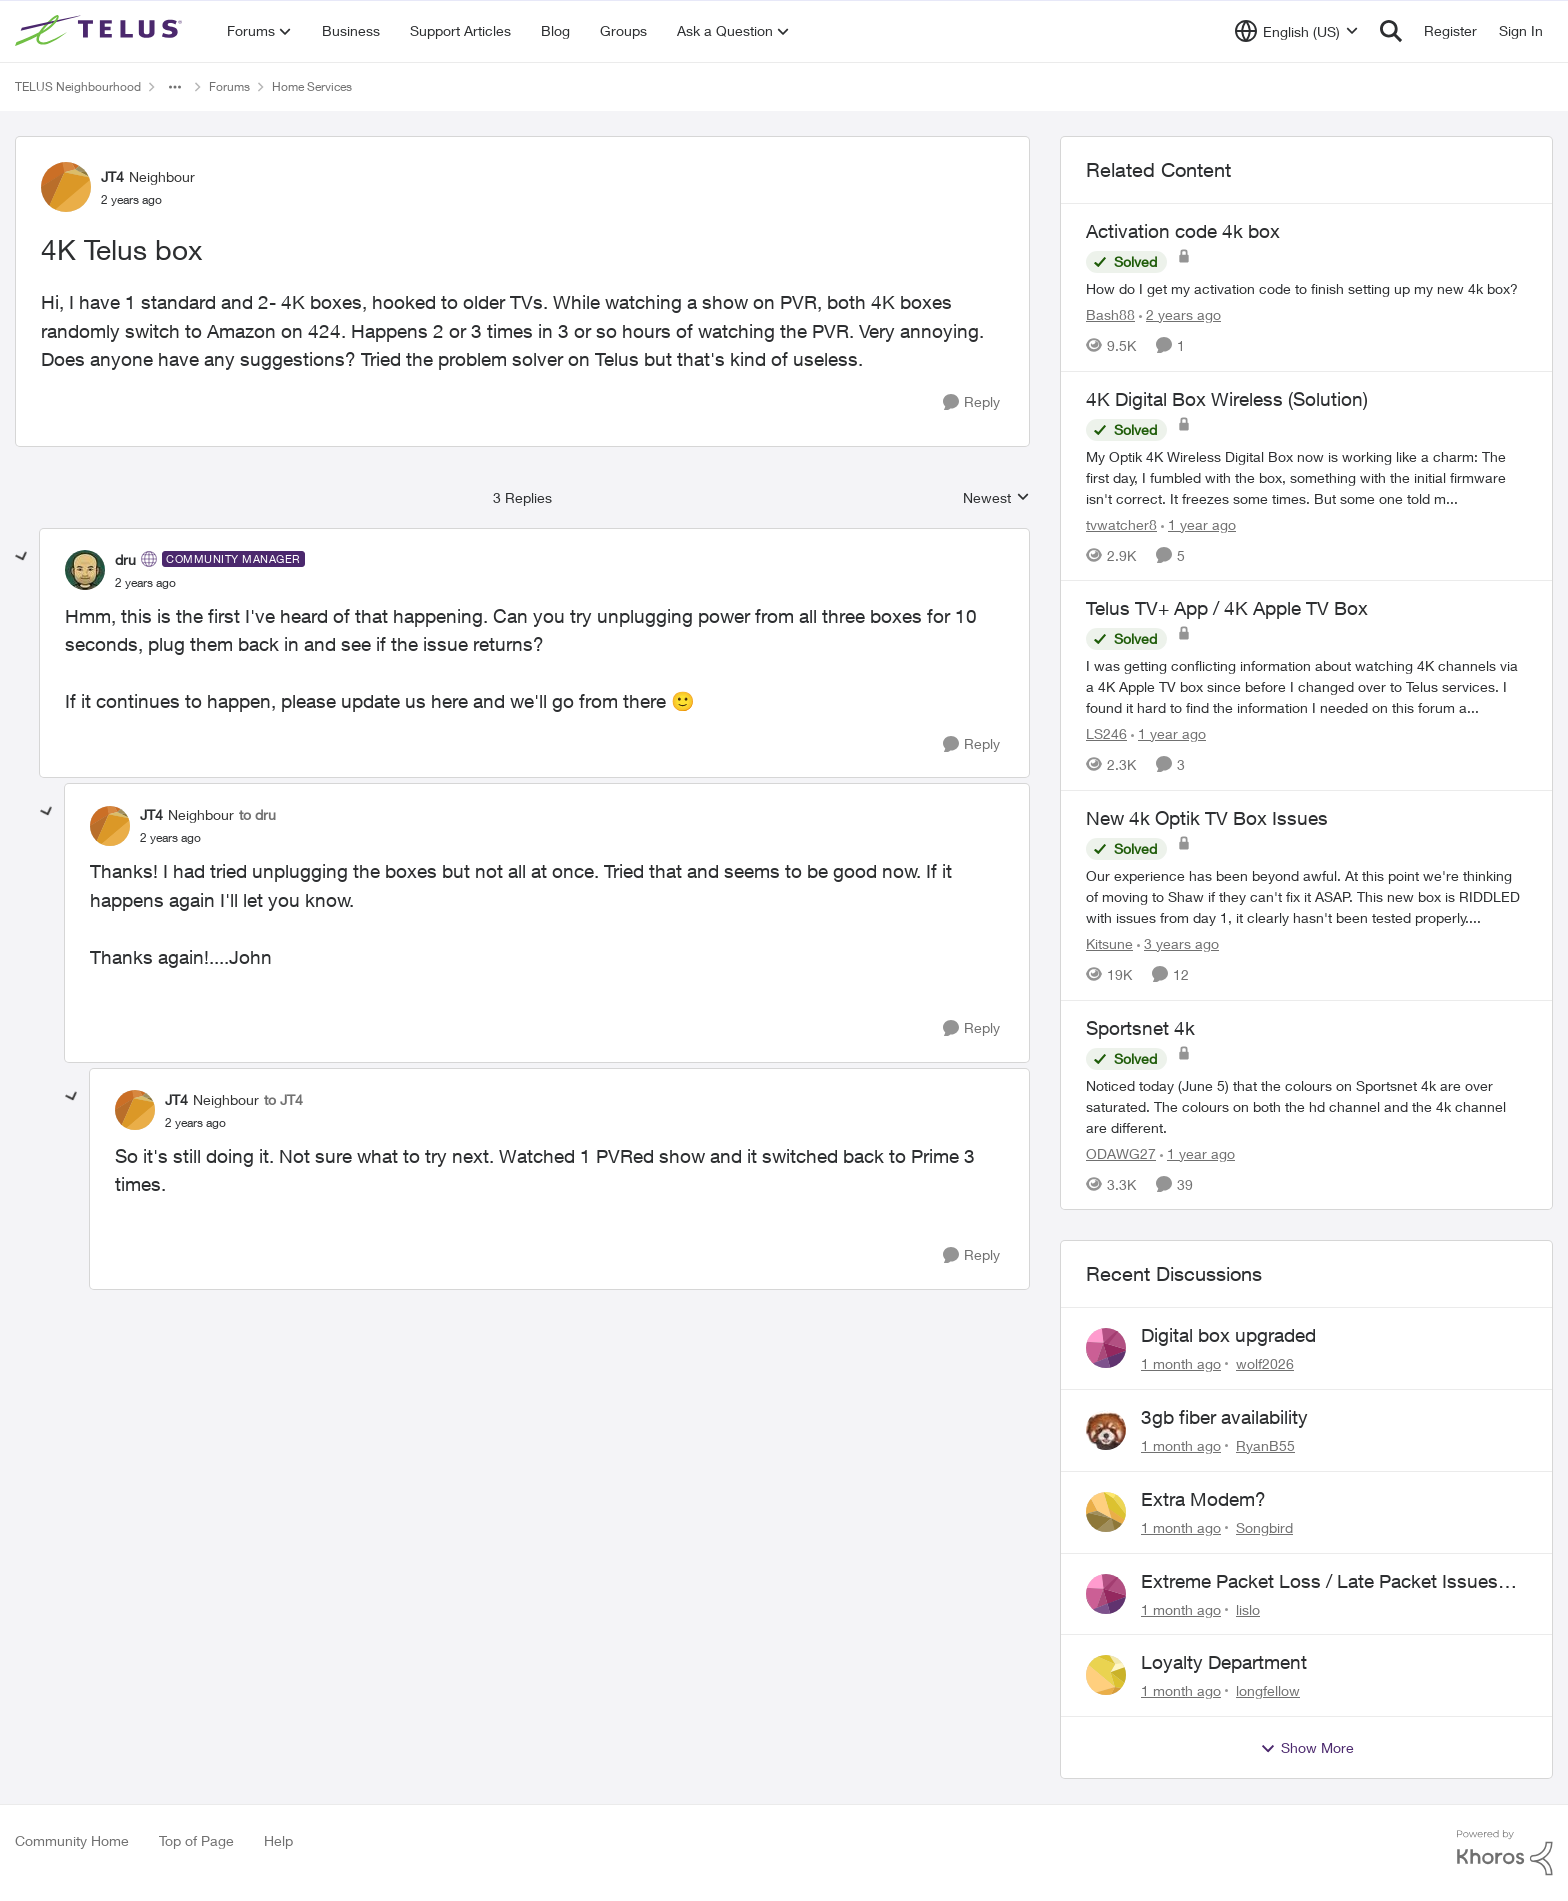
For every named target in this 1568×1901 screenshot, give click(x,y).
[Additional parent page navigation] (175, 87)
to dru (257, 814)
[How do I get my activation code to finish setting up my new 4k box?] (1306, 288)
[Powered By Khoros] (1505, 1853)
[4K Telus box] (145, 583)
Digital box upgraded (1228, 1335)
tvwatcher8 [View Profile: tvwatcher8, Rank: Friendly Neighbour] (1121, 523)
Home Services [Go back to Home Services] (312, 86)
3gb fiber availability (1224, 1417)
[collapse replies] (22, 557)
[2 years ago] (1180, 314)
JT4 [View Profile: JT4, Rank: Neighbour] (112, 176)
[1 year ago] (1198, 523)
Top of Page (196, 1840)
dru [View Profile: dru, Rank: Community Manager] (125, 559)
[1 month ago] (1181, 1363)
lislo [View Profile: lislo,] (1248, 1608)
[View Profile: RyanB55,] (1106, 1430)
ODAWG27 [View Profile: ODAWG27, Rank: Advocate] (1121, 1152)
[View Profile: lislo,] (1106, 1594)
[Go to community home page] (101, 31)
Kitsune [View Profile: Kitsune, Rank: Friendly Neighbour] (1109, 943)
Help (278, 1840)
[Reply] (971, 402)
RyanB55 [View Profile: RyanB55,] (1265, 1445)
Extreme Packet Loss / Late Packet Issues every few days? (1319, 1582)
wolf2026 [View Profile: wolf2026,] (1265, 1363)
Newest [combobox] (996, 498)
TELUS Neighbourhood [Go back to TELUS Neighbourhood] (78, 86)
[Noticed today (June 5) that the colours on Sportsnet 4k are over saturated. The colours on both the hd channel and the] (1306, 1105)
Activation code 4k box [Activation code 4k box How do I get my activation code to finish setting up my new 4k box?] (1183, 231)
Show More (1307, 1748)
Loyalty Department (1224, 1662)
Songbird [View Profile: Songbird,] (1264, 1527)
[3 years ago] (1178, 943)
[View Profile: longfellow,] (1106, 1675)
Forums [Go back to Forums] (229, 86)
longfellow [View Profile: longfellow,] (1268, 1690)
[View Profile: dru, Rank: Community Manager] (85, 570)
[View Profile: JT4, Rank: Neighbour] (66, 187)
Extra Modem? (1203, 1499)
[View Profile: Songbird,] (1106, 1512)
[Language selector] (1296, 31)
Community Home (72, 1840)
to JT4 (283, 1099)
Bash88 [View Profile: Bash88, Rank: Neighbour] (1110, 314)
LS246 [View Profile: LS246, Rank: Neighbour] (1106, 733)
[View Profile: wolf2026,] (1106, 1348)
